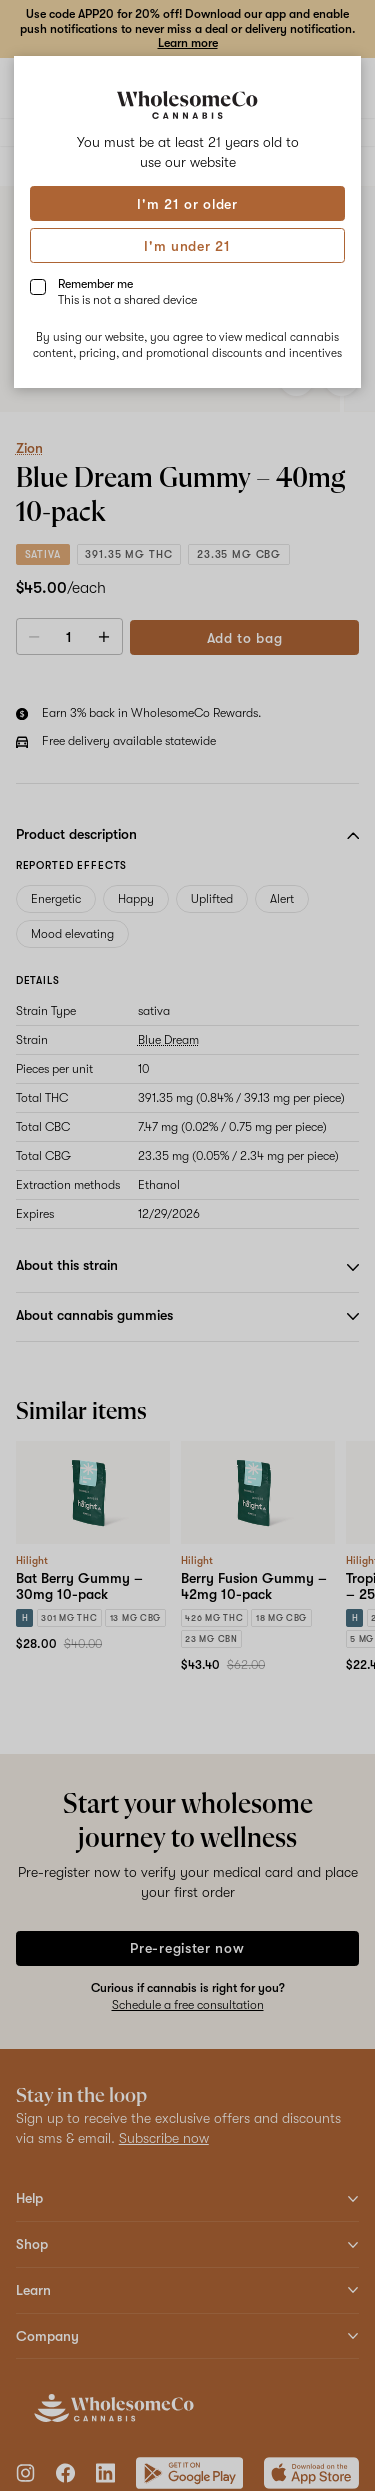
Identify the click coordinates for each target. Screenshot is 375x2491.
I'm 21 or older (187, 204)
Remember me (127, 292)
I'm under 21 (187, 246)
